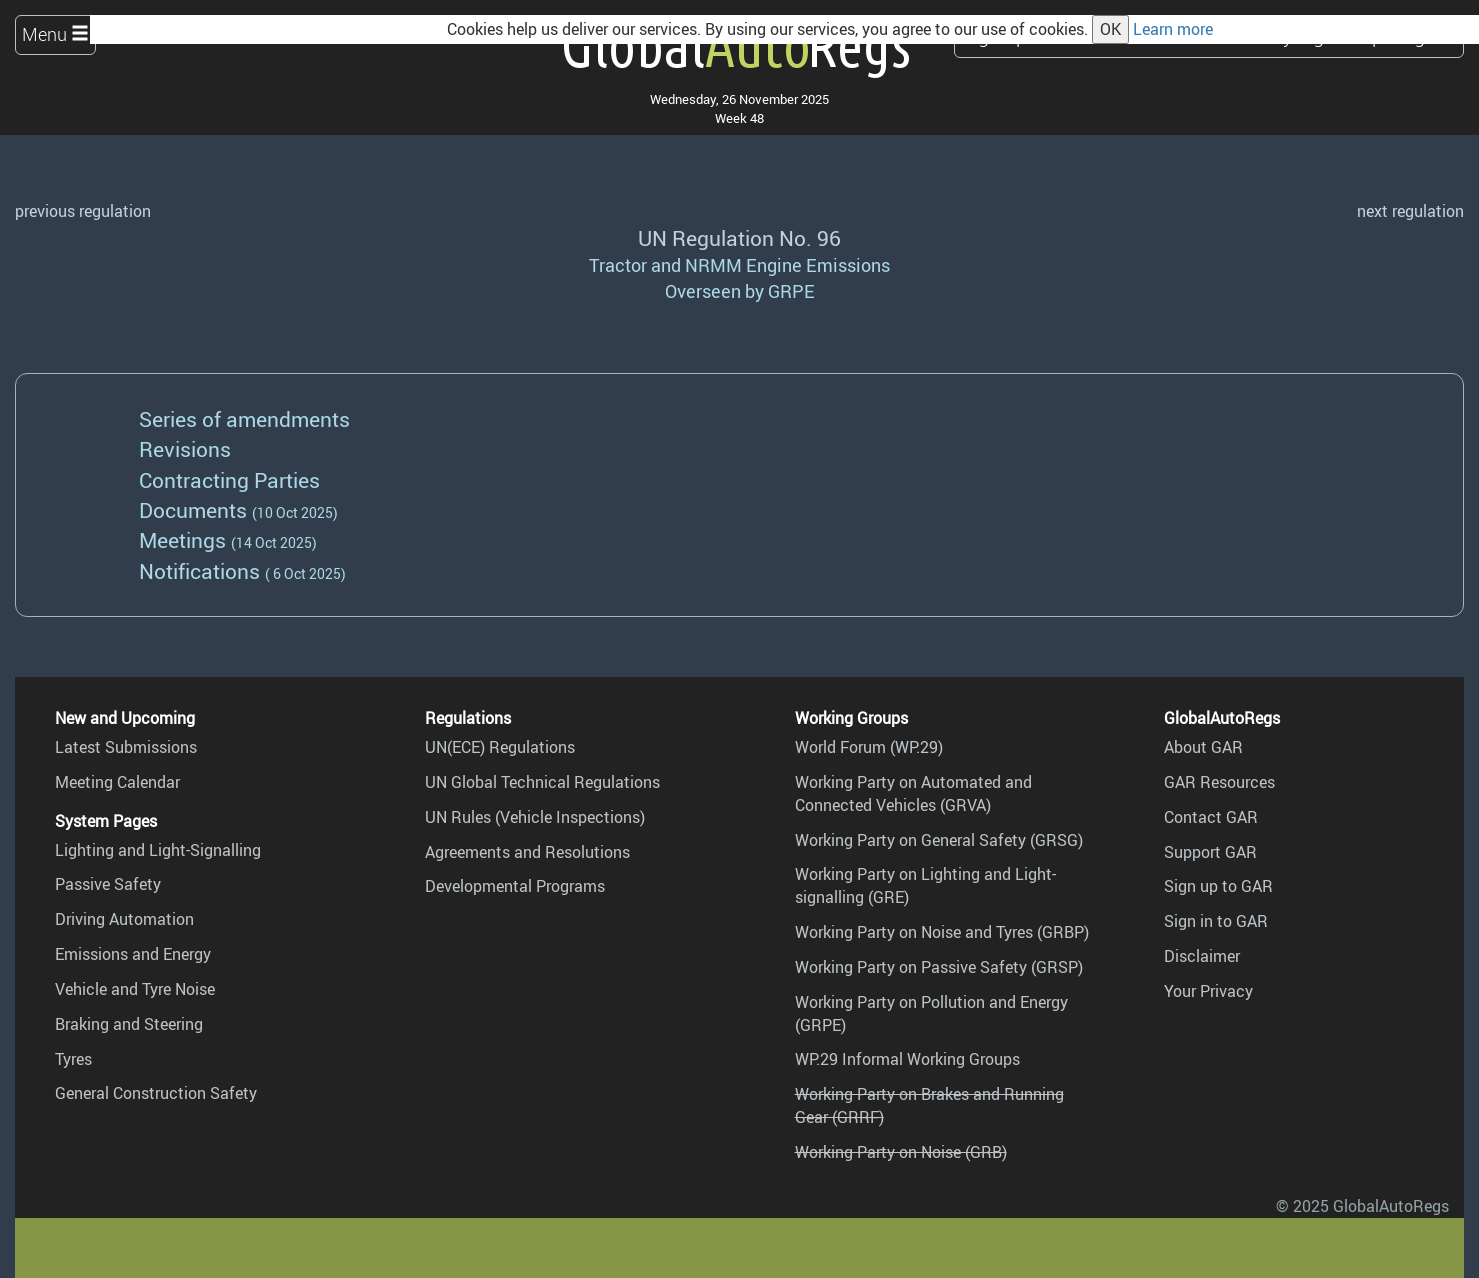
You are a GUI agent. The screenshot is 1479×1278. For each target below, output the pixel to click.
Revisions (185, 448)
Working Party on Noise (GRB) (901, 1152)
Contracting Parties (229, 479)
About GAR (1203, 747)
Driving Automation (124, 919)
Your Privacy (1208, 991)
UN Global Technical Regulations (542, 782)
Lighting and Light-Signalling (158, 850)
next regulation (1410, 211)
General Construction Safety (156, 1093)
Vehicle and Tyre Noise (135, 989)
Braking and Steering (129, 1024)
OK (1110, 29)
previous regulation (83, 211)
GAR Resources (1219, 782)
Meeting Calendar (117, 782)
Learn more (1173, 29)
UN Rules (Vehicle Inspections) (535, 817)
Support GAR (1210, 852)
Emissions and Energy (133, 954)
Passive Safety (108, 884)
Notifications (199, 570)
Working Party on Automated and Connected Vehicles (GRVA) (913, 793)
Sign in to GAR (1216, 921)
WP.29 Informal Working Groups (907, 1059)
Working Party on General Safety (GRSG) (939, 840)
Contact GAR (1211, 817)
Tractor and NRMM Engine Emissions (739, 265)
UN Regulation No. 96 (739, 237)
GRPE (791, 291)
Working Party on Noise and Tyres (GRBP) (942, 932)
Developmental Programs (515, 886)
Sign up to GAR (1218, 886)
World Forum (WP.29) (869, 747)
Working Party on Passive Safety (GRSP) (939, 967)
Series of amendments (244, 418)
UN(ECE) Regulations (500, 747)
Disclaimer (1202, 956)
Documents (193, 509)
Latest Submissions (126, 747)
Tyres (73, 1059)
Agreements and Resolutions (527, 852)
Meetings (182, 539)
